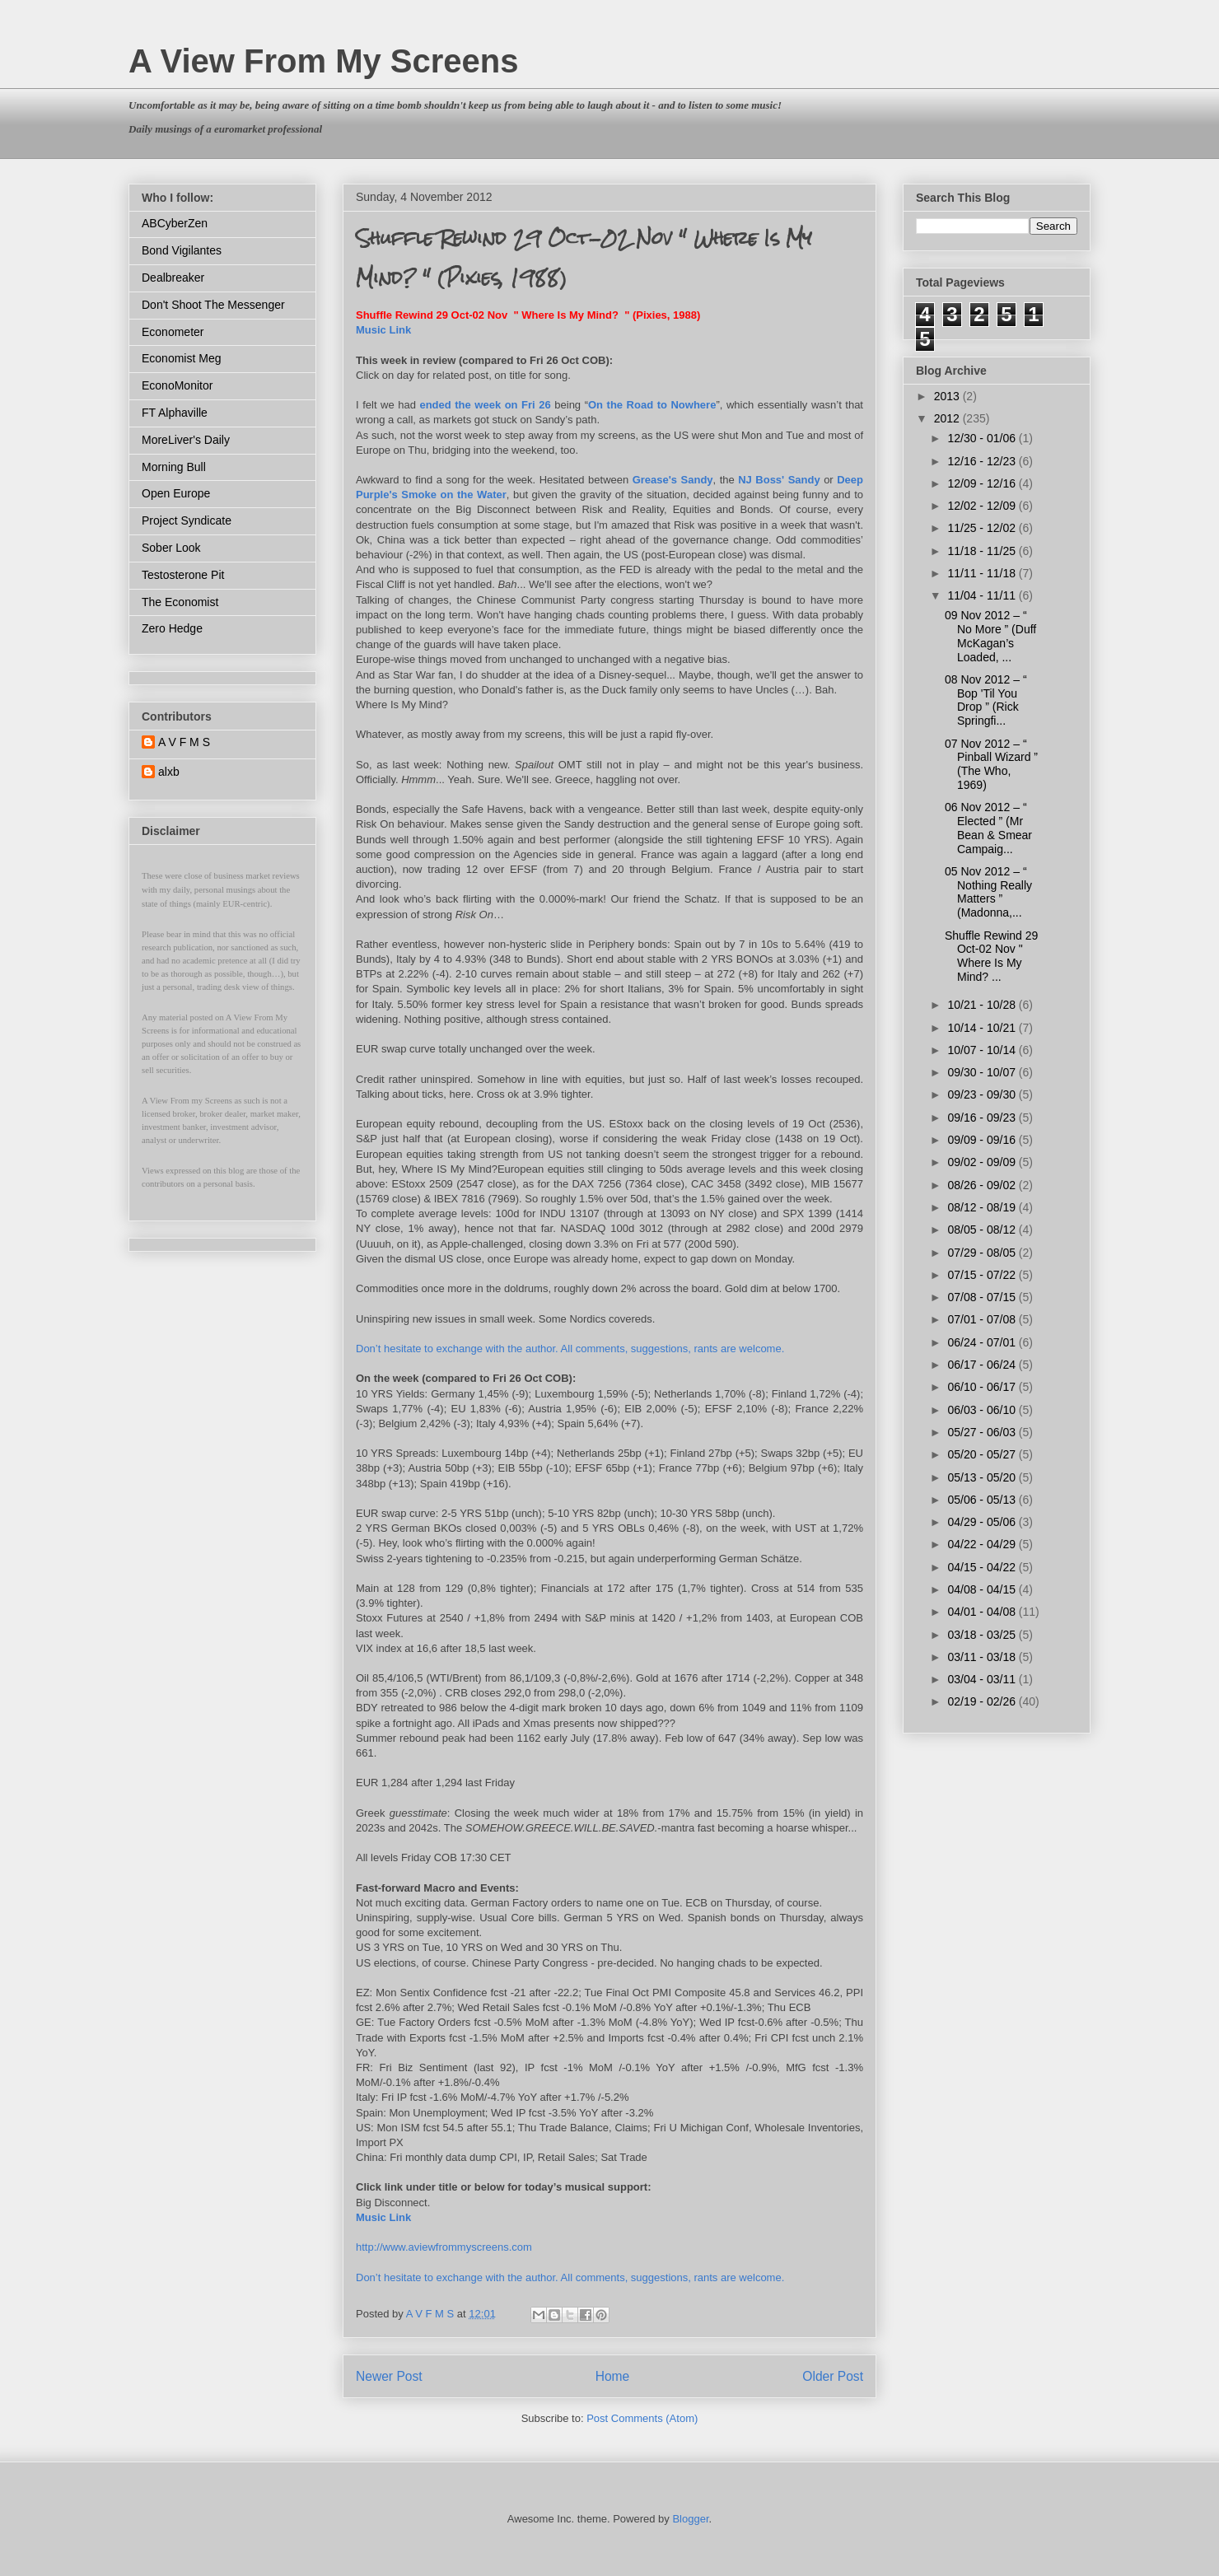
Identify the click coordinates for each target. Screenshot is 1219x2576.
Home (612, 2376)
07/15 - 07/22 (982, 1274)
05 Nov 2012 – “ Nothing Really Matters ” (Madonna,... (988, 892)
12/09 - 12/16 (982, 483)
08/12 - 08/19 (982, 1207)
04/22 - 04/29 (982, 1544)
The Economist (180, 602)
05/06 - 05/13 (982, 1499)
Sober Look (171, 547)
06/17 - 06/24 (982, 1364)
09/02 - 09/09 (982, 1162)
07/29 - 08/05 (982, 1252)
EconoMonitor (177, 385)
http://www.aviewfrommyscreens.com (444, 2247)
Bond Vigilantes (182, 250)
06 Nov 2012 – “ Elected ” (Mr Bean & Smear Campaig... (988, 827)
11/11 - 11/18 (982, 573)
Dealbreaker (173, 277)
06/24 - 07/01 (982, 1342)
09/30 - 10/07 (982, 1072)
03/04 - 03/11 (982, 1679)
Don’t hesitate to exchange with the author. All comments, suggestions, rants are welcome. (570, 1348)
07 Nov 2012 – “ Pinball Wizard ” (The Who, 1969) (991, 764)
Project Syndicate (186, 520)
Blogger (690, 2519)
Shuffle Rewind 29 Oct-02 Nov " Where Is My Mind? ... (991, 956)
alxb (169, 771)
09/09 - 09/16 (982, 1139)
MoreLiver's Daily (186, 439)
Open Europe (176, 493)
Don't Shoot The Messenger (213, 304)
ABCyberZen (175, 223)
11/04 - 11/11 (982, 595)
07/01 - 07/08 (982, 1319)
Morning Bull (174, 467)
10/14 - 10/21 (982, 1027)
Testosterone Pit (183, 574)
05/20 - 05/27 (982, 1454)
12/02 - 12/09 (982, 505)
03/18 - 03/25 (982, 1634)
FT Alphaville (175, 412)
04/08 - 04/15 (982, 1589)
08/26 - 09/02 (982, 1185)
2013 (948, 396)
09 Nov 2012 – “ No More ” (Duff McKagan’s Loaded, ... (990, 636)
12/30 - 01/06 (982, 438)
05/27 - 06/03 (982, 1432)
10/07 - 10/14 (982, 1050)
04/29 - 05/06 (982, 1521)
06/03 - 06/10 (982, 1409)
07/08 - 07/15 (982, 1297)
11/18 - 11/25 (982, 551)
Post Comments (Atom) (642, 2418)
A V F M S (184, 742)
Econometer (172, 331)
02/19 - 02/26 (982, 1701)
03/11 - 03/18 (982, 1657)
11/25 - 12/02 (982, 527)
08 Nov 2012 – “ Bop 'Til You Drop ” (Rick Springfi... (986, 700)
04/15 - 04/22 (982, 1567)
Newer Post (389, 2376)
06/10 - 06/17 (982, 1386)
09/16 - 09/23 (982, 1117)
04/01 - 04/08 (982, 1611)
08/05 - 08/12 (982, 1229)
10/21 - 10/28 (982, 1004)
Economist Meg (181, 358)
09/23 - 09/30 (982, 1094)
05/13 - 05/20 (982, 1477)
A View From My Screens (323, 61)
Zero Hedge (172, 628)
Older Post (832, 2376)
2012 (948, 418)
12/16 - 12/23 (982, 461)
